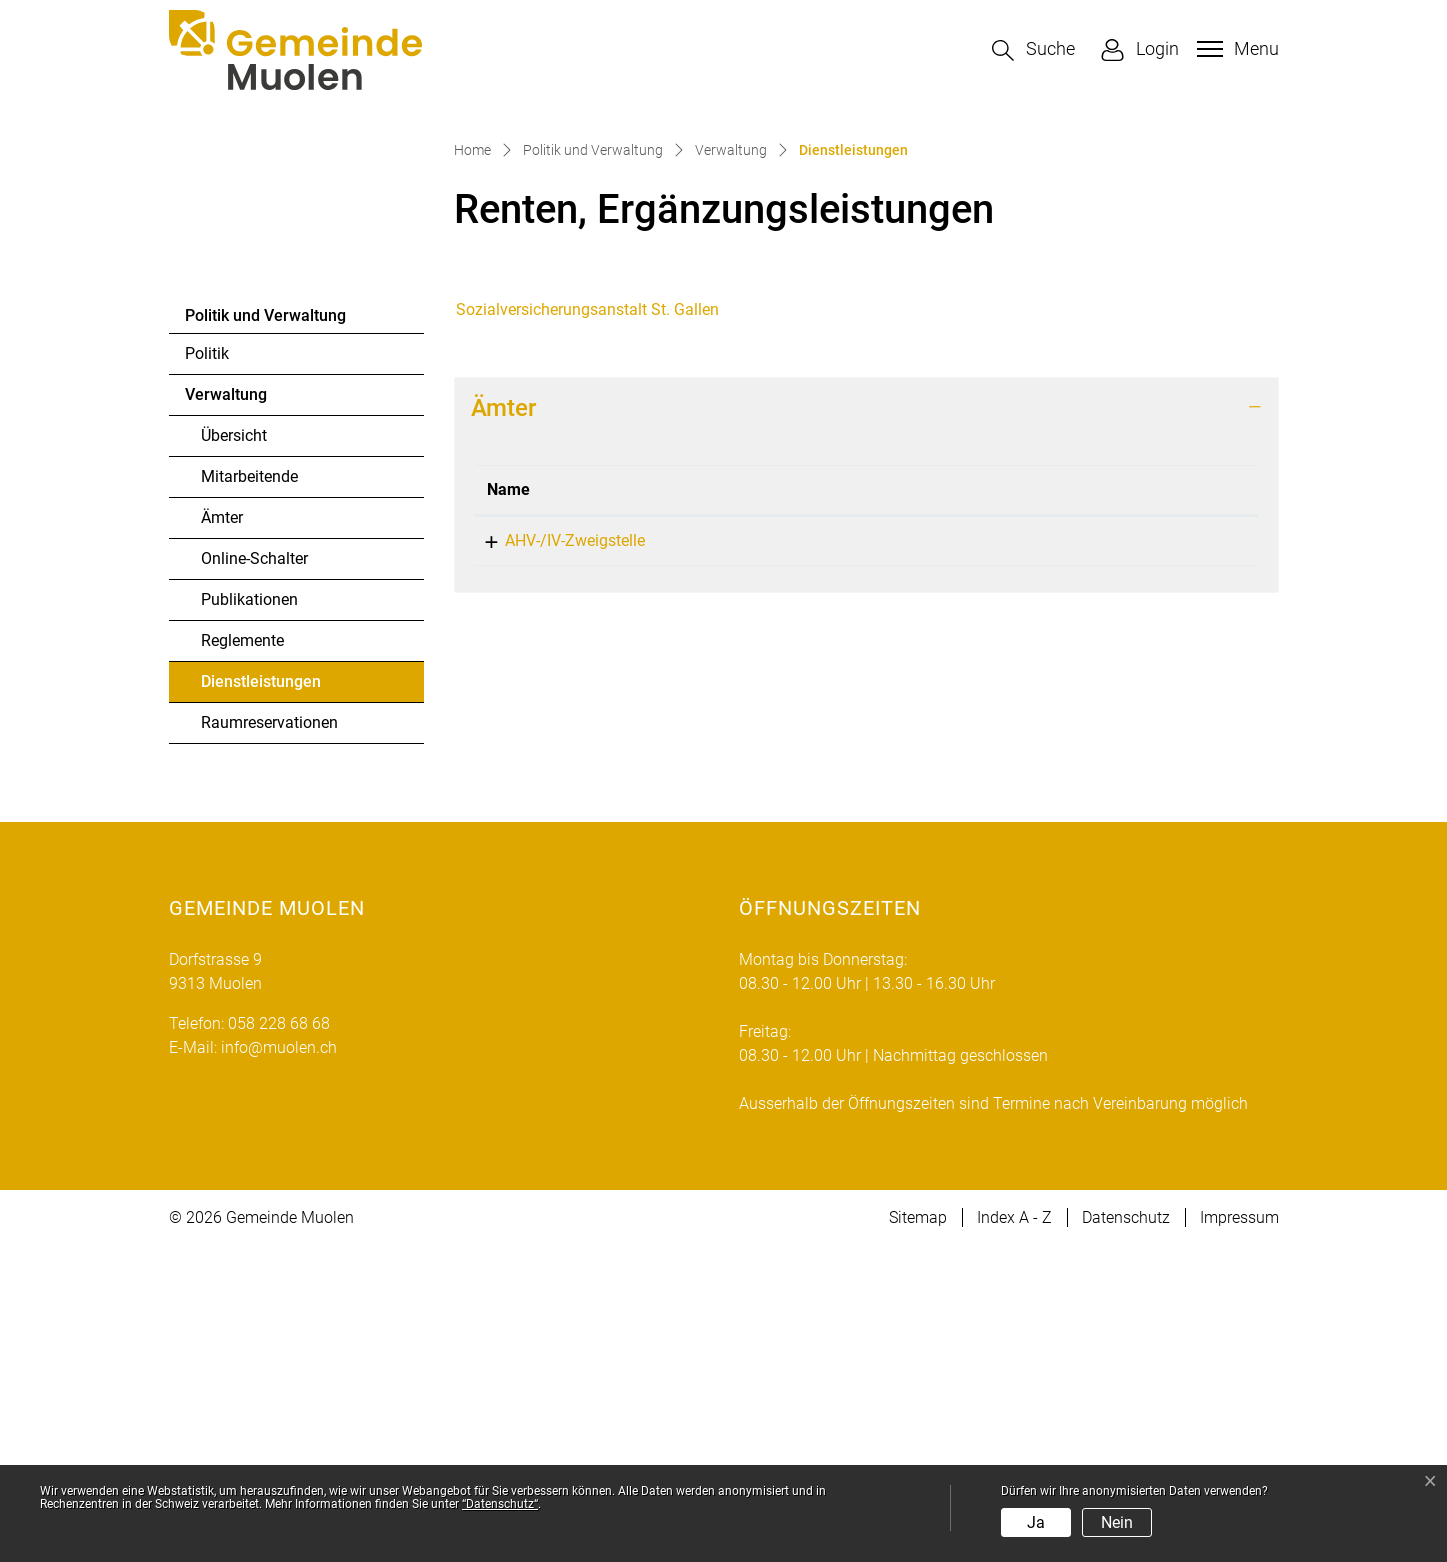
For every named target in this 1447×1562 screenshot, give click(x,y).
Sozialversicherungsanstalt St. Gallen (587, 624)
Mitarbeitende (249, 792)
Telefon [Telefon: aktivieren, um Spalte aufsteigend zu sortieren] (812, 804)
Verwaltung (226, 710)
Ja (1036, 1522)
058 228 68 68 (836, 855)
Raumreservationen (269, 1038)
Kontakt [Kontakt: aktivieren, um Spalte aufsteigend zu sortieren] (1043, 804)
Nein (1117, 1522)
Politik (207, 669)
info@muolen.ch (1073, 855)
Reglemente (242, 956)
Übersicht (234, 751)
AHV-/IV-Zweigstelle (557, 855)
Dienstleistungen (260, 1003)
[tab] (866, 723)
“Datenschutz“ (500, 1504)
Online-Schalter (254, 874)
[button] (1033, 50)
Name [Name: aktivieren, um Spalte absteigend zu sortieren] (508, 804)
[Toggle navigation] (1235, 49)
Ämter (222, 833)
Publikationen (249, 915)
